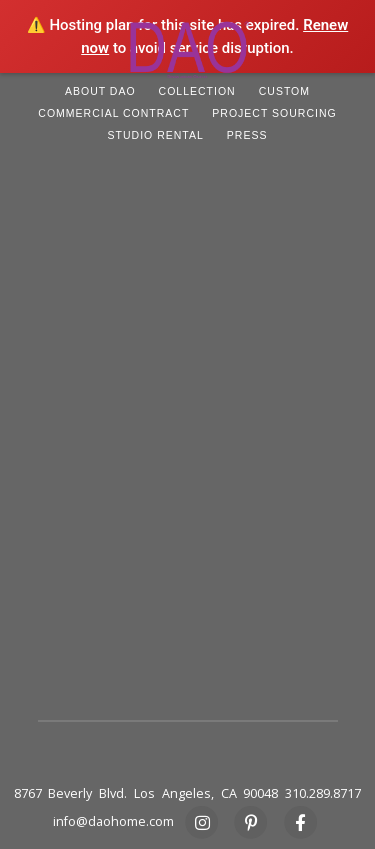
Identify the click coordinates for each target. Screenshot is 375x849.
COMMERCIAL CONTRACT (113, 113)
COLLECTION (197, 91)
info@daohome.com (113, 821)
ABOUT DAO (100, 91)
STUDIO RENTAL (156, 135)
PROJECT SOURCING (274, 113)
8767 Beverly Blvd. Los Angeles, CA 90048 (146, 793)
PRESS (247, 135)
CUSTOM (284, 91)
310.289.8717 (323, 793)
